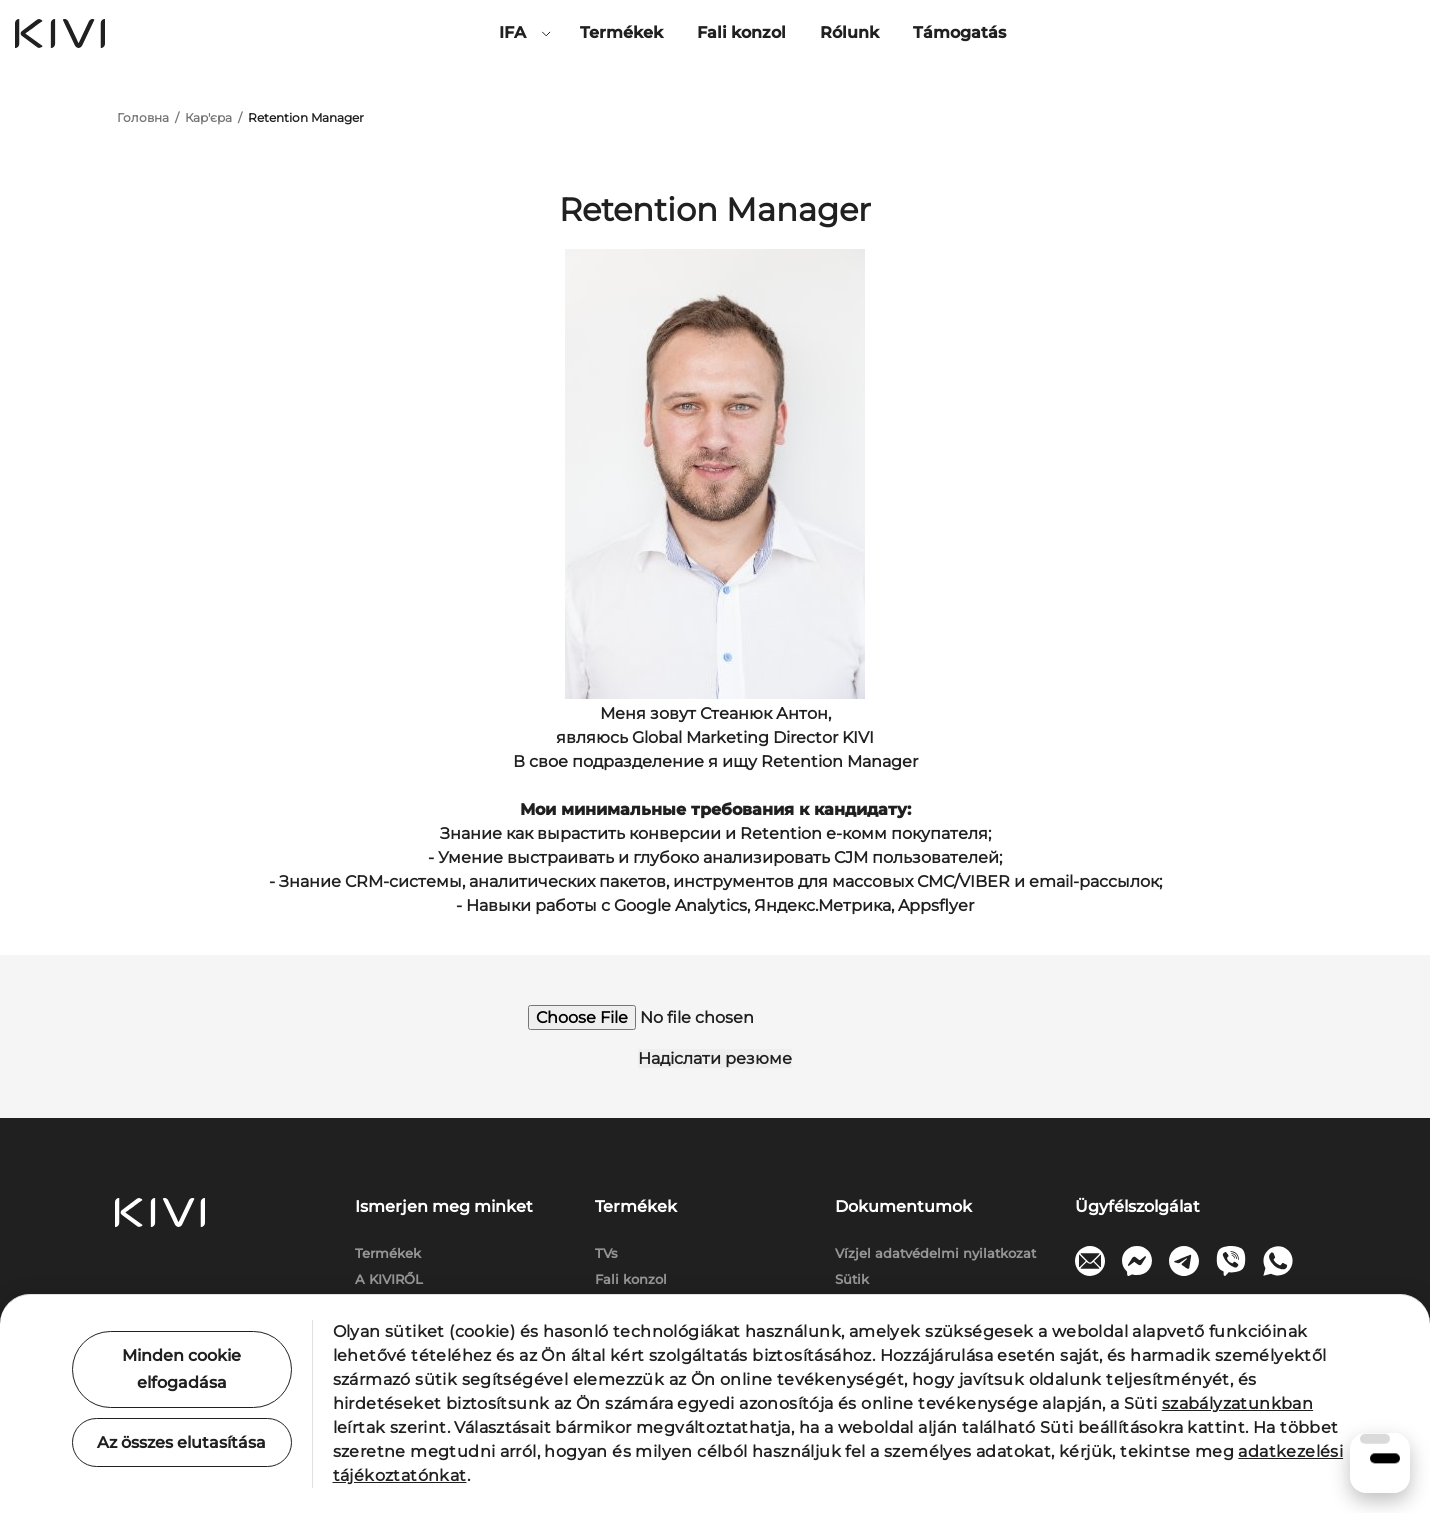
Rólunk (849, 32)
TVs (606, 1253)
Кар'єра (208, 117)
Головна (143, 117)
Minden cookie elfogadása (181, 1369)
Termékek (621, 32)
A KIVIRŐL (389, 1279)
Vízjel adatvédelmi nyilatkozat (935, 1253)
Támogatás (959, 32)
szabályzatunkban (1237, 1403)
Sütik (852, 1279)
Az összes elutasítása (181, 1442)
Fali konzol (741, 32)
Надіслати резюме (715, 1058)
